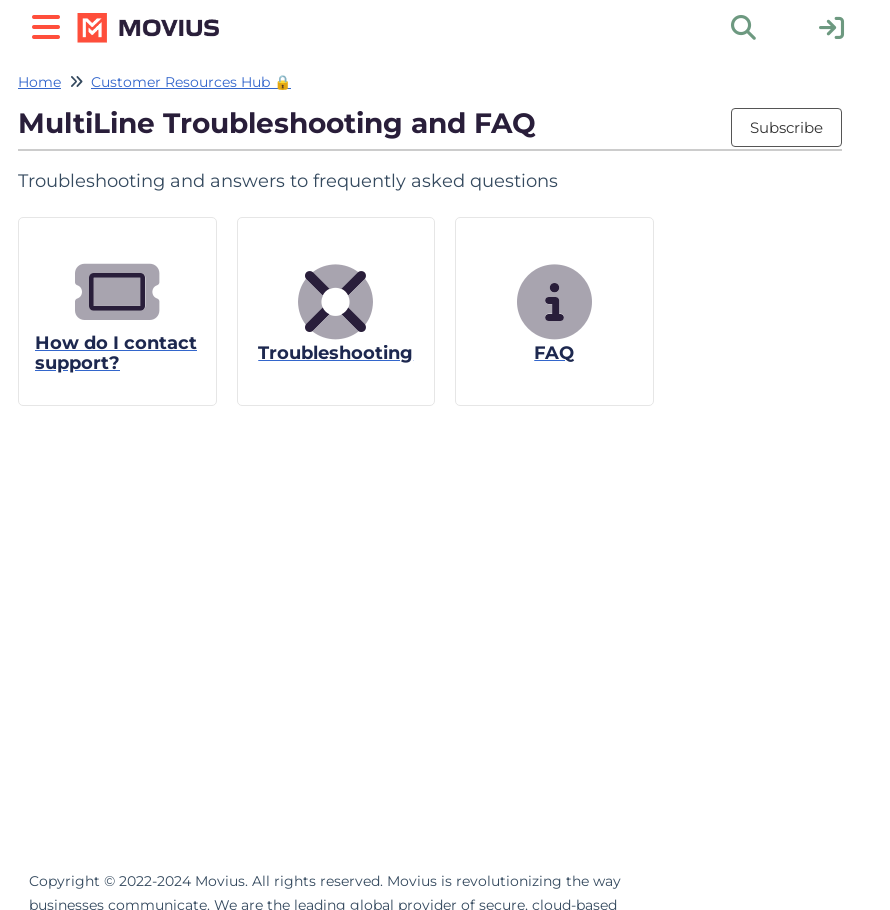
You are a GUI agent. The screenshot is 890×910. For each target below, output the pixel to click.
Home (39, 82)
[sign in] (831, 26)
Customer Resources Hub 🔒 (191, 82)
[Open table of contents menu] (50, 24)
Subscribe (786, 127)
